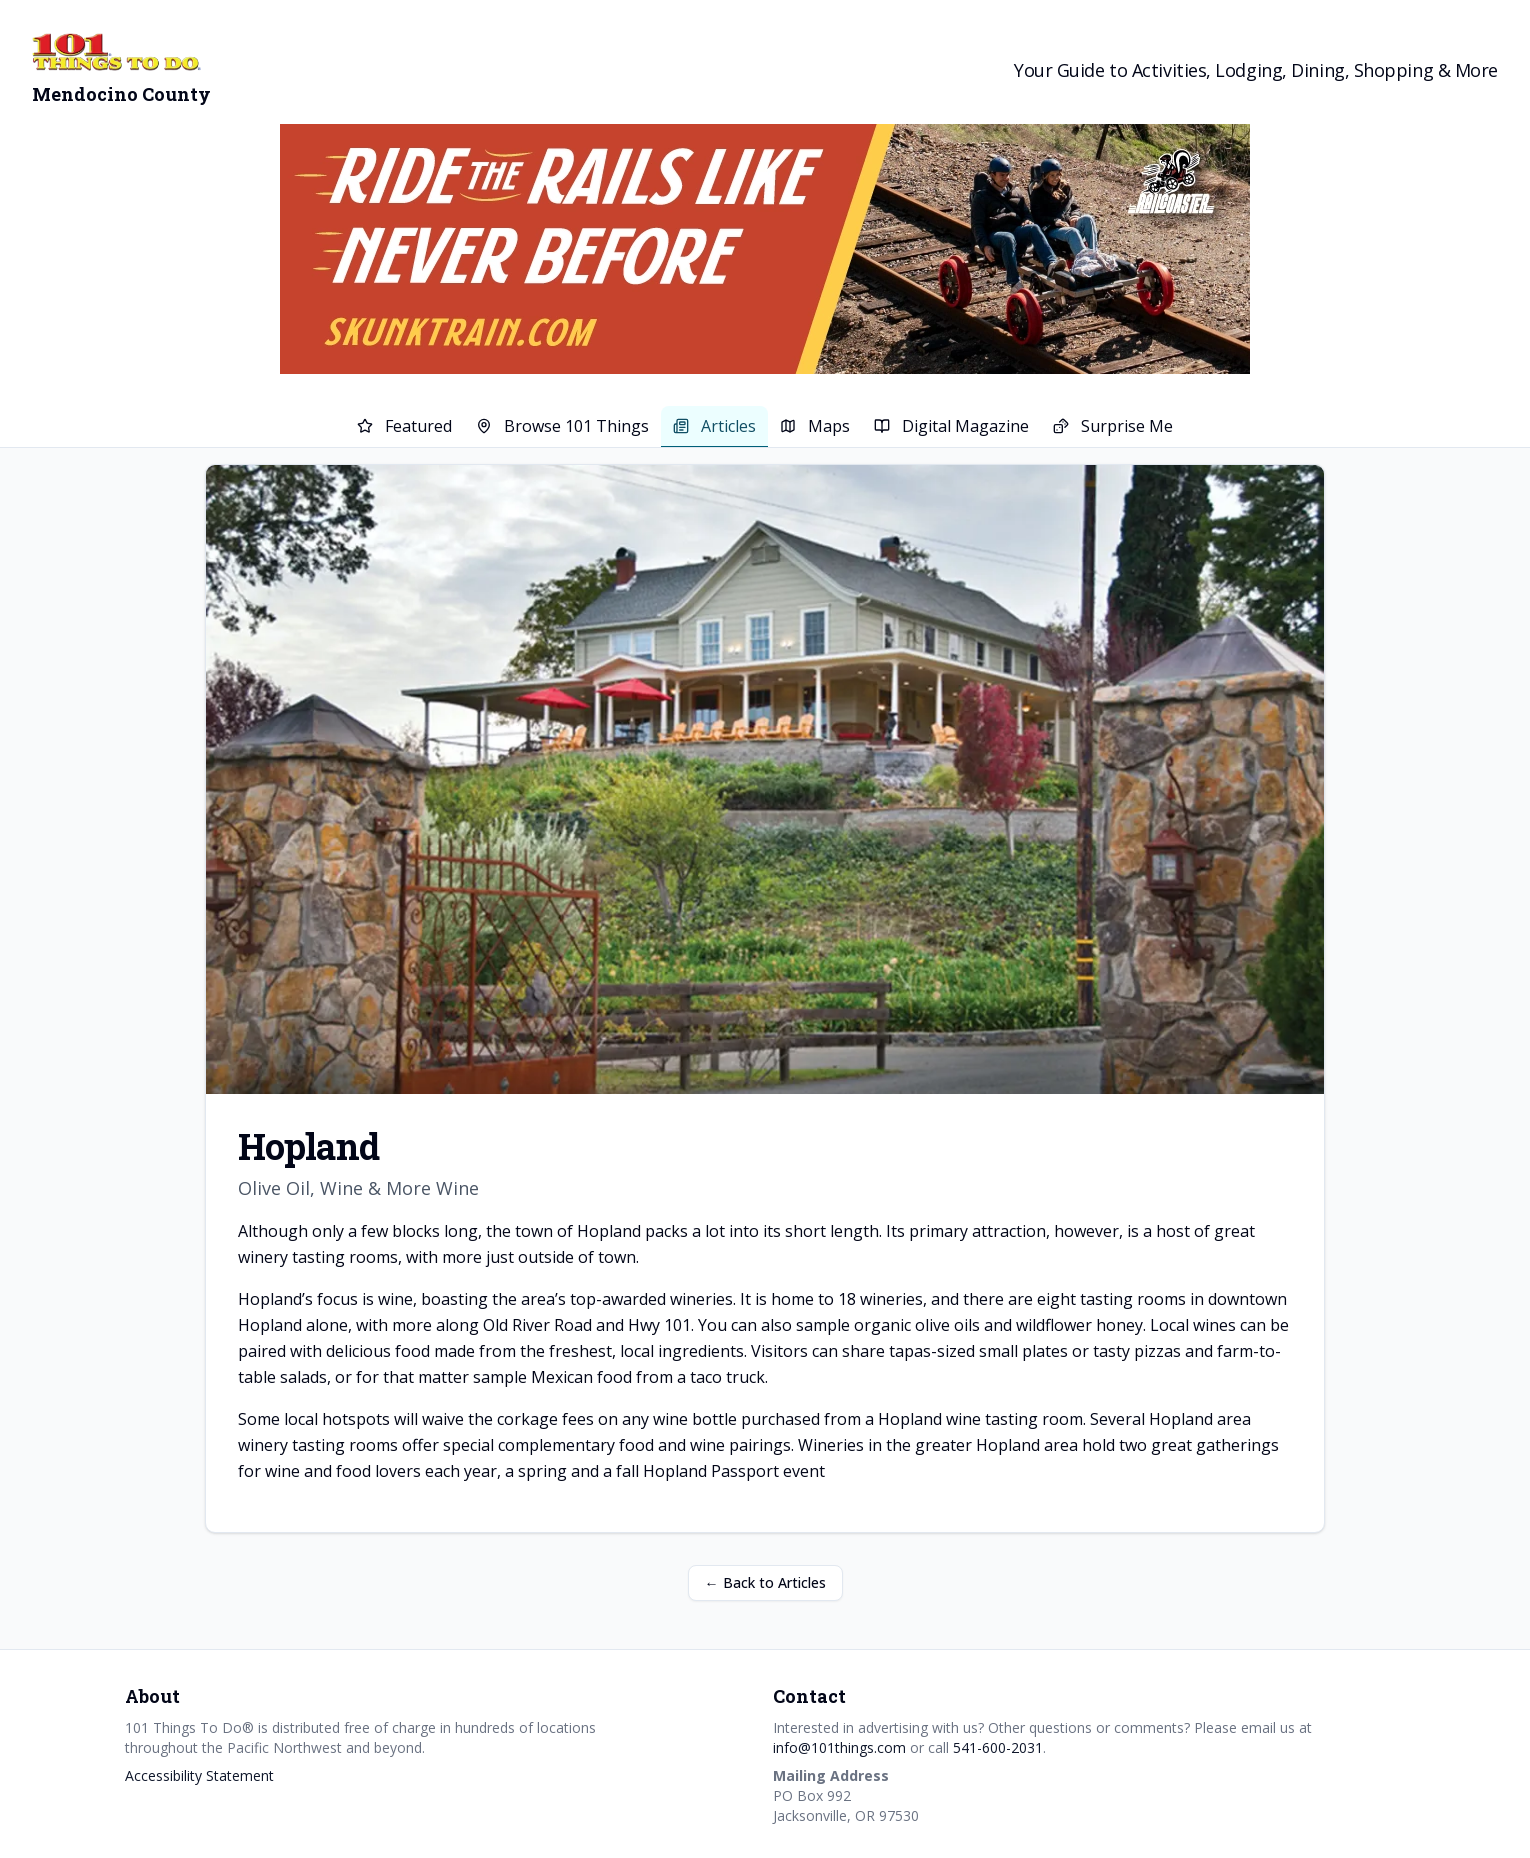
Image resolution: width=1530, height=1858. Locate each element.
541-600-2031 (998, 1747)
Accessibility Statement (199, 1775)
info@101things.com (839, 1747)
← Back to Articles (765, 1582)
